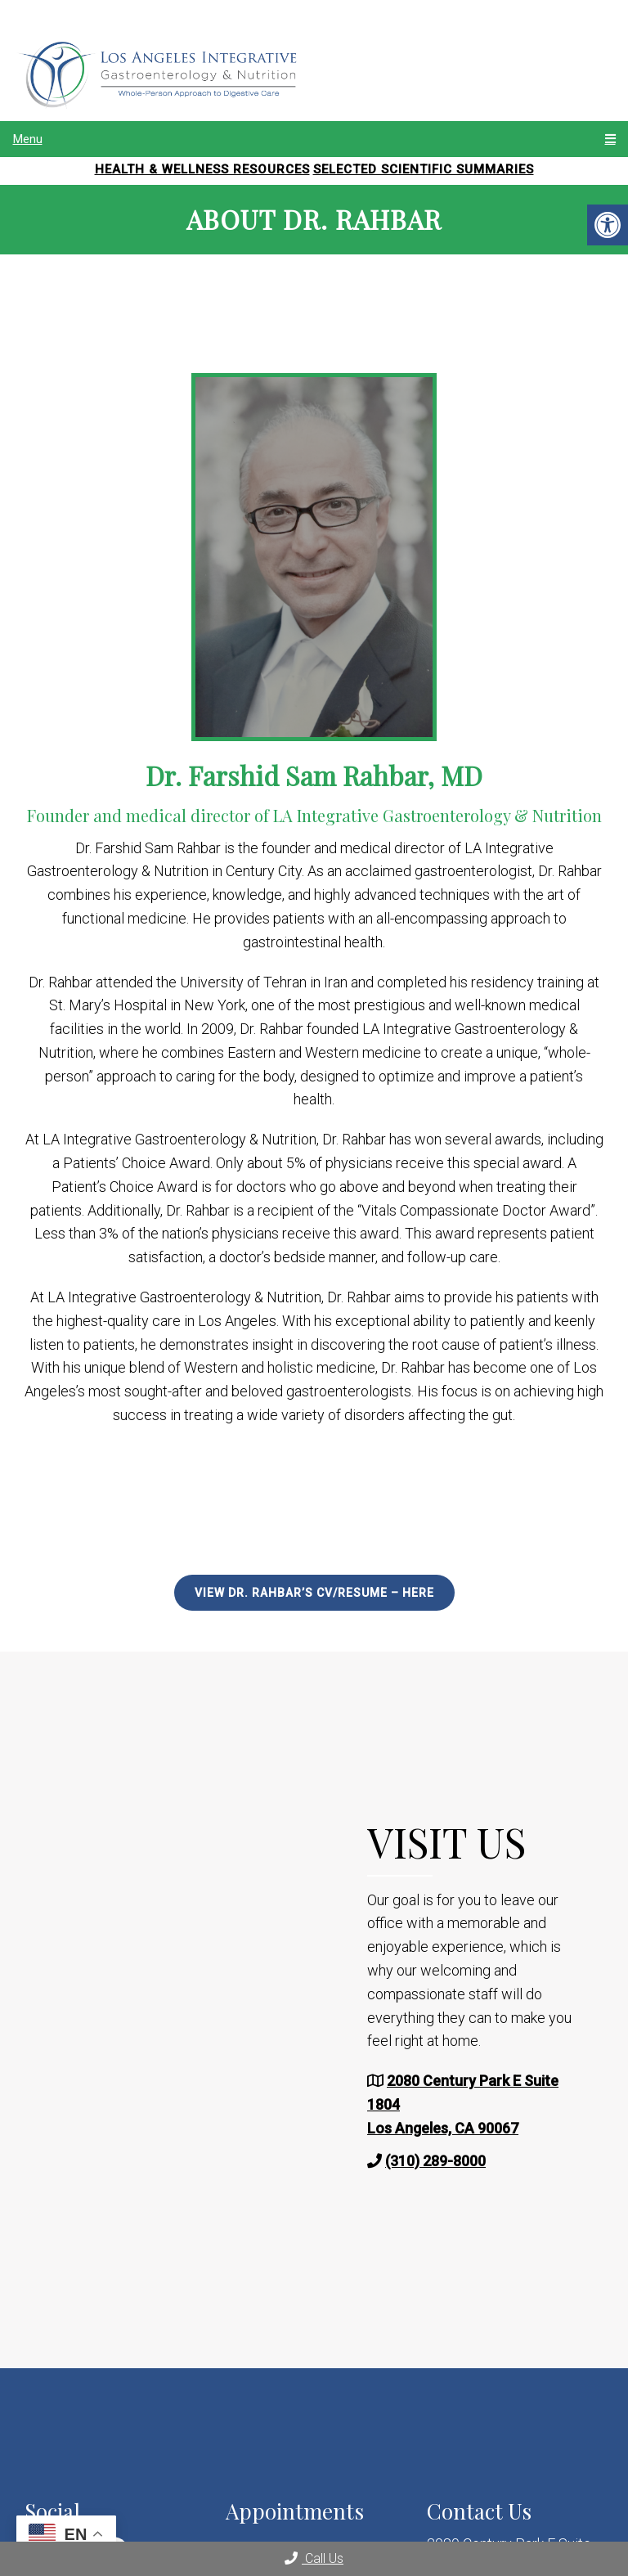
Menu (28, 139)
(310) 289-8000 (435, 2160)
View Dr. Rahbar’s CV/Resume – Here (314, 1592)
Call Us (314, 2558)
